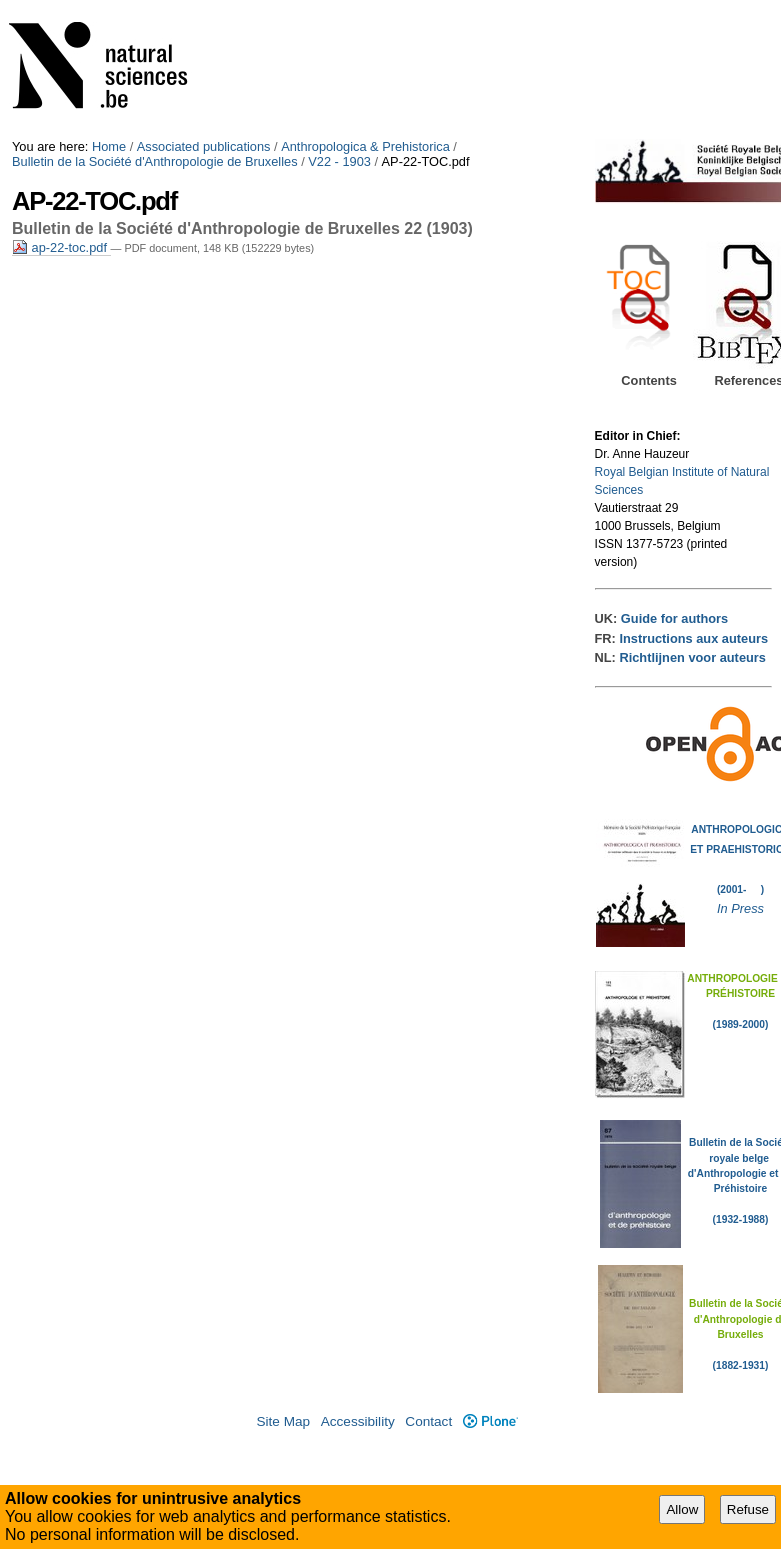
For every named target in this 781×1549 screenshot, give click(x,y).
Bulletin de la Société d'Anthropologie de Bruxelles (155, 161)
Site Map (283, 1421)
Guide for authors (674, 618)
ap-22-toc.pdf (61, 247)
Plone (490, 1421)
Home (109, 146)
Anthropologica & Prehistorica (365, 146)
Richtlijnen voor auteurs (692, 657)
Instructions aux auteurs (693, 638)
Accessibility (358, 1421)
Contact (428, 1421)
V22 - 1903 (339, 161)
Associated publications (204, 146)
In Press (740, 908)
